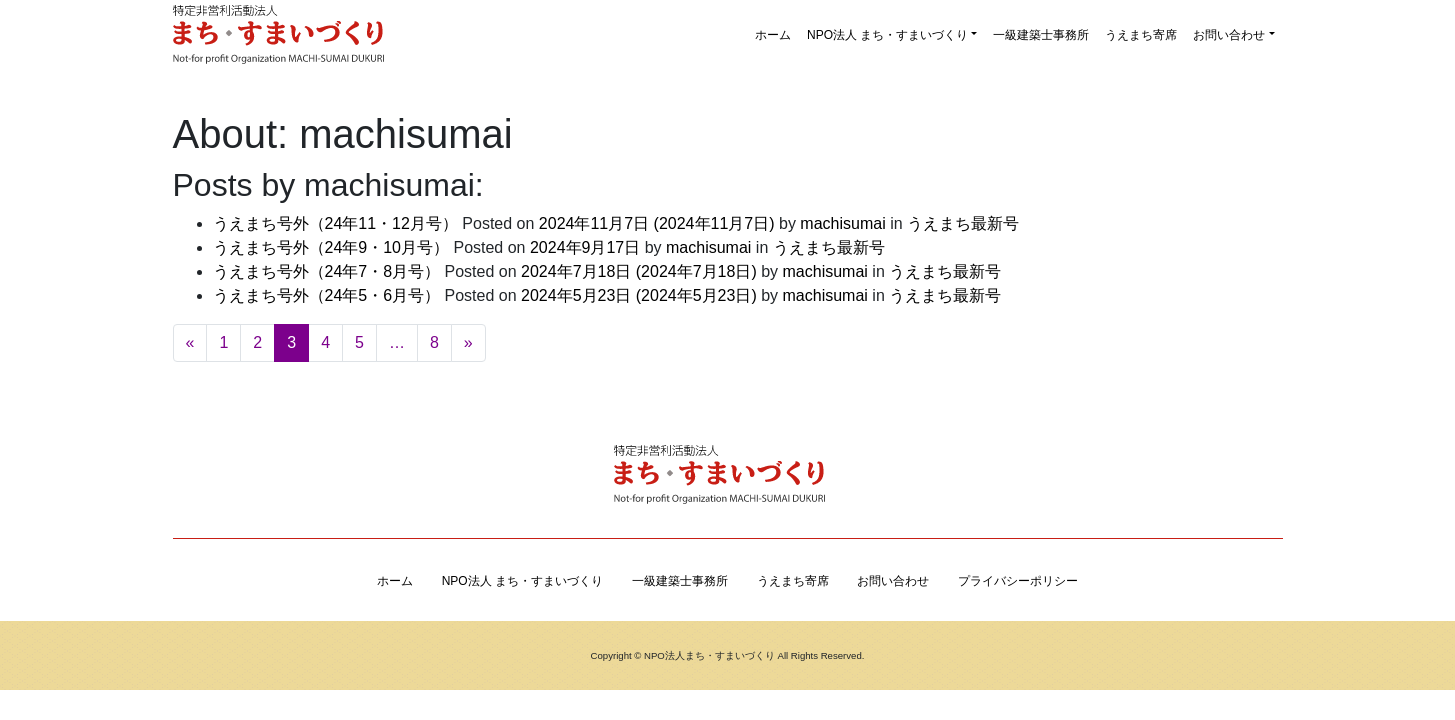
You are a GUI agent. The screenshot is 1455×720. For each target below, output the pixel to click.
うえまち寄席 (1141, 35)
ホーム (773, 35)
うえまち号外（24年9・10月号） (331, 247)
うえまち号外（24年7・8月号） (327, 271)
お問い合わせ (1229, 35)
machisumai (841, 223)
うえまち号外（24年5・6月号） (327, 295)
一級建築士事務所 (1041, 35)
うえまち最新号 (963, 223)
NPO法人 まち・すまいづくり (887, 35)
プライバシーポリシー (1018, 581)
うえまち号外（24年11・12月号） (335, 223)
